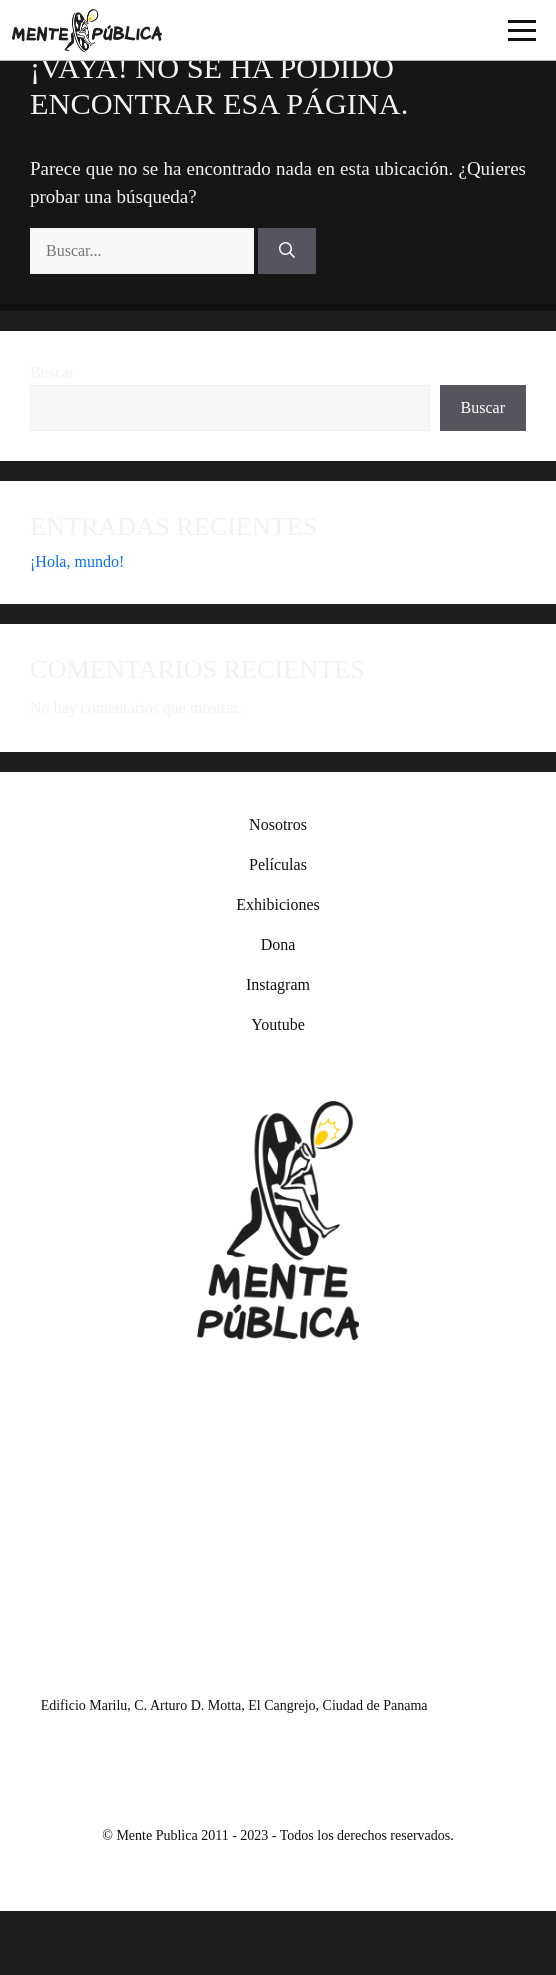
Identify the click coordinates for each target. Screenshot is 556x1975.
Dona (278, 944)
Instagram (278, 984)
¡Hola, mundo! (77, 561)
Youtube (278, 1024)
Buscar (52, 372)
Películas (278, 864)
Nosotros (278, 824)
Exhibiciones (278, 904)
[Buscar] (287, 251)
